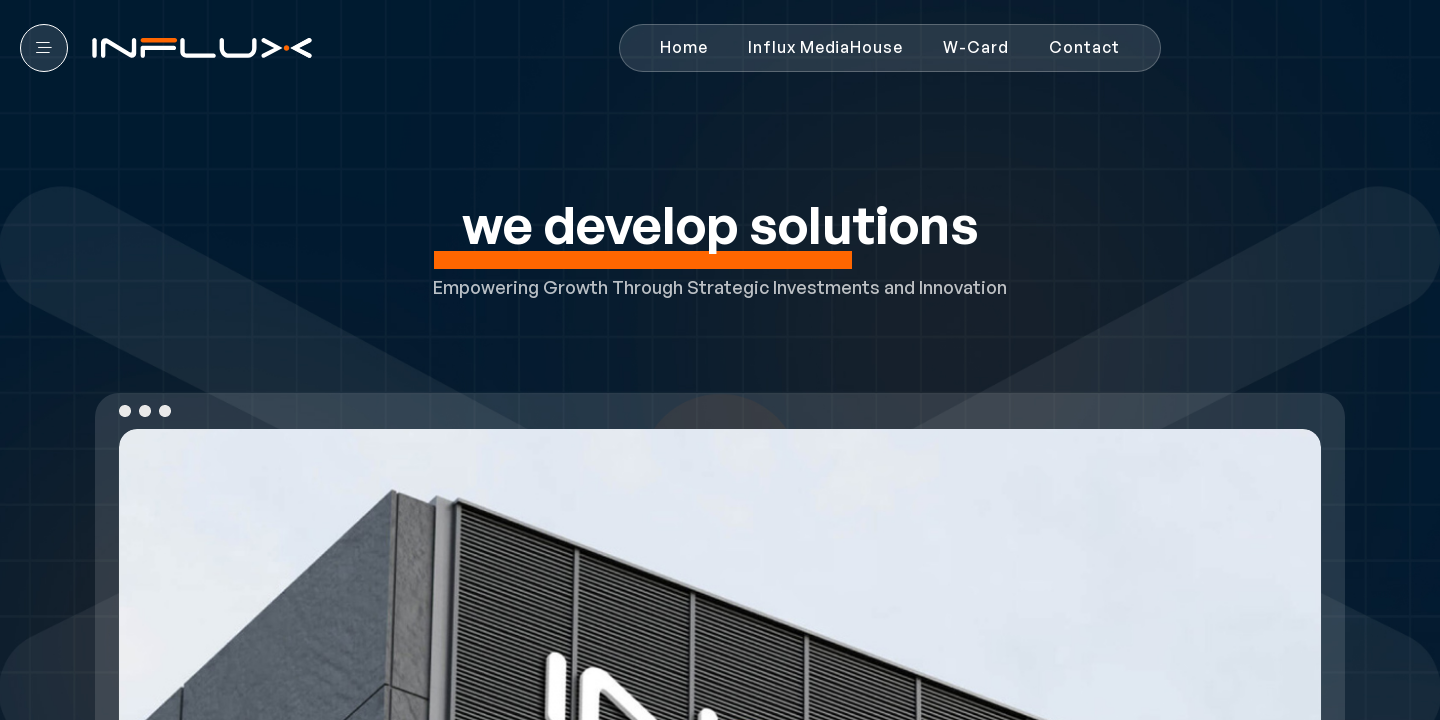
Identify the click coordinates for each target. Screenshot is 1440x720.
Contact (1084, 47)
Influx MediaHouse (825, 47)
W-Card (976, 47)
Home (684, 47)
